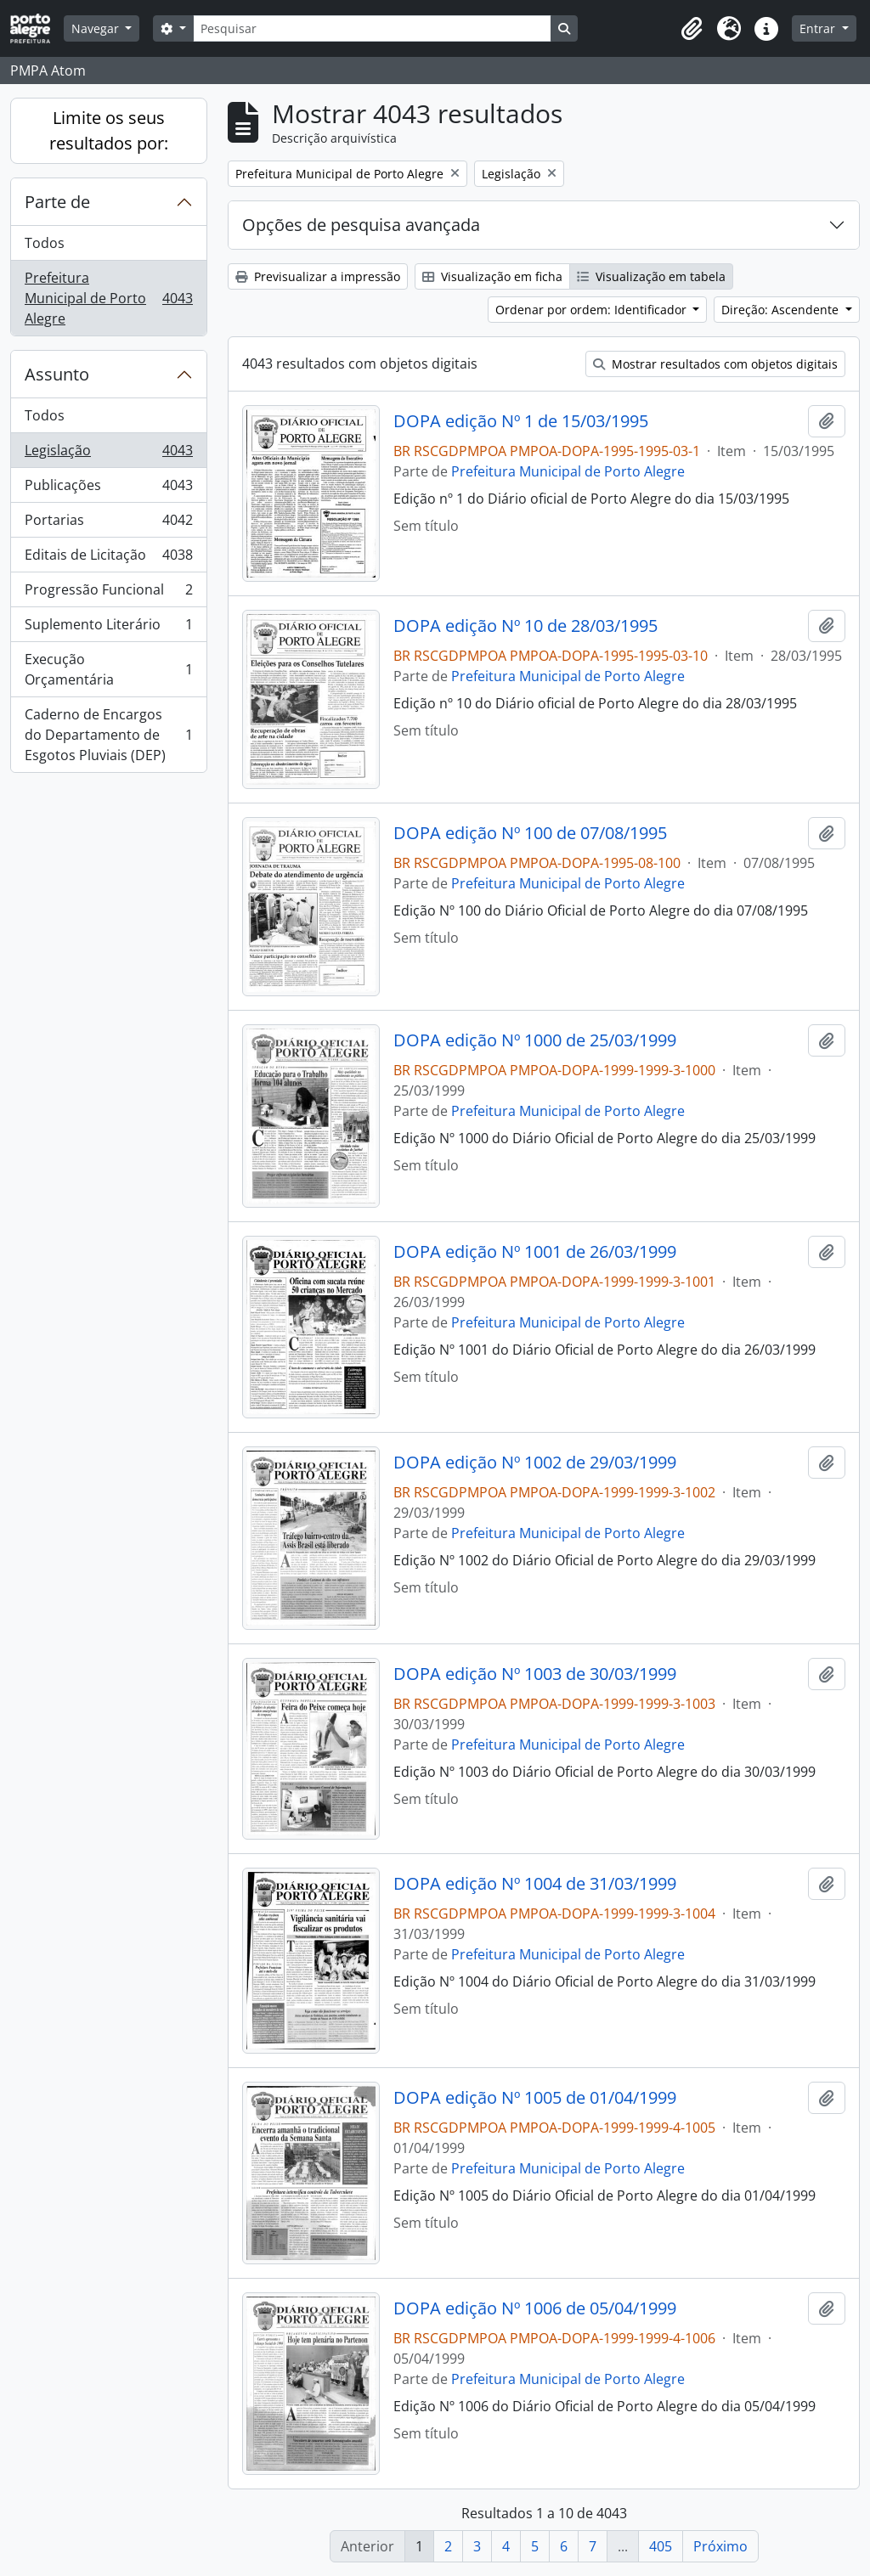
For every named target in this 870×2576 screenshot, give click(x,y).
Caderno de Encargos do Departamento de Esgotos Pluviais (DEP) (108, 734)
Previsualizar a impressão (317, 276)
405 (660, 2546)
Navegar (96, 28)
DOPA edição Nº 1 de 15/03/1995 (520, 421)
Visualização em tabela (651, 276)
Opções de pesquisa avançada (361, 224)
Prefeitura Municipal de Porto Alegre (108, 298)
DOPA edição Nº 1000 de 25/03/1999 (534, 1040)
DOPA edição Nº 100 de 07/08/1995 (530, 833)
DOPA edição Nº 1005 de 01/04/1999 (534, 2098)
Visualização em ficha (492, 276)
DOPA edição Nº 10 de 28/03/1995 (525, 626)
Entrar (819, 28)
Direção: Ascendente (781, 310)
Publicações (108, 489)
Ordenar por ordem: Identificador (592, 310)
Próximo (720, 2546)
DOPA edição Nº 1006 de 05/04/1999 (534, 2308)
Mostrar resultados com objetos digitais (715, 364)
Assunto (57, 374)
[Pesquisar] (372, 28)
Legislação (108, 454)
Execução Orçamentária (108, 669)
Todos (45, 243)
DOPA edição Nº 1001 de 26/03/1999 (534, 1252)
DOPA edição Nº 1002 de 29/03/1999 (534, 1462)
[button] (691, 29)
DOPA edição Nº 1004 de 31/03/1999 (534, 1884)
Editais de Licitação (108, 558)
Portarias (108, 524)
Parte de (57, 201)
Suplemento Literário (108, 628)
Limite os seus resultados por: (108, 130)
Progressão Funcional (108, 593)
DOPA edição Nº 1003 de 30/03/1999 (534, 1674)
